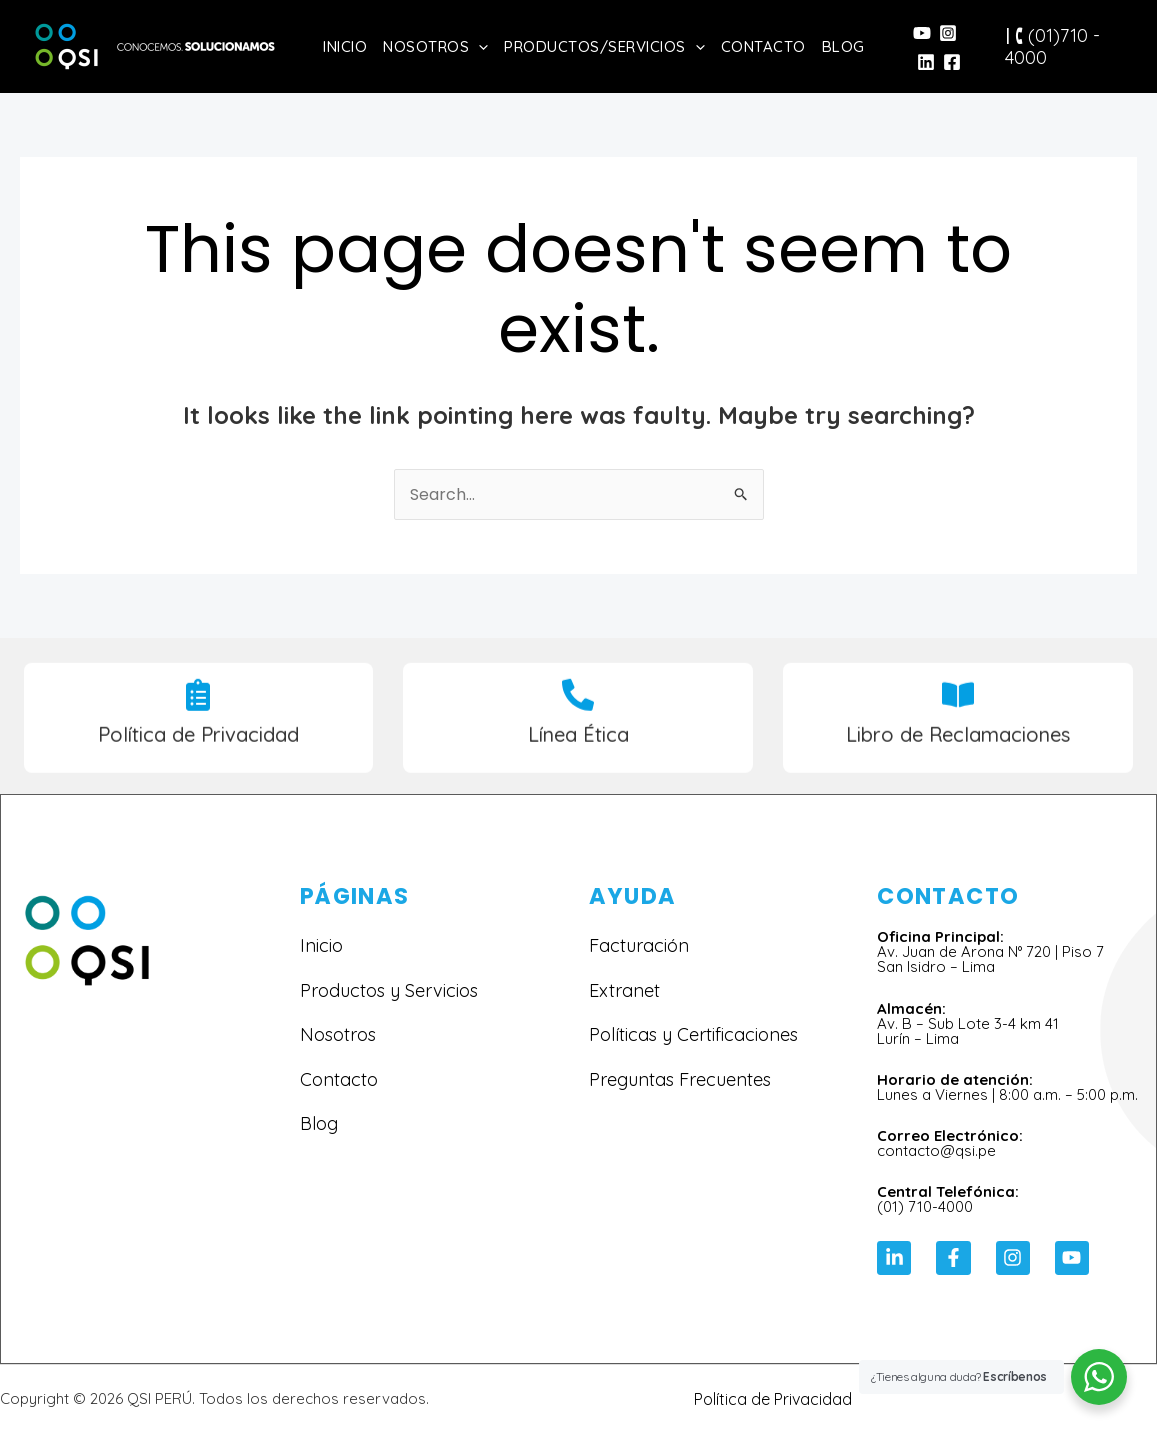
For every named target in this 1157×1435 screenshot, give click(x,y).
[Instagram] (948, 33)
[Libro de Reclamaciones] (958, 710)
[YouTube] (922, 33)
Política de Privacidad (198, 749)
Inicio (345, 46)
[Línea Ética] (578, 710)
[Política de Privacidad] (198, 710)
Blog (843, 46)
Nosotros (435, 46)
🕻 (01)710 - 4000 (1052, 46)
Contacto (763, 46)
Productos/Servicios (604, 46)
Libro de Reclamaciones (958, 749)
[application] (478, 46)
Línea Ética (578, 749)
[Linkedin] (926, 62)
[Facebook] (952, 62)
